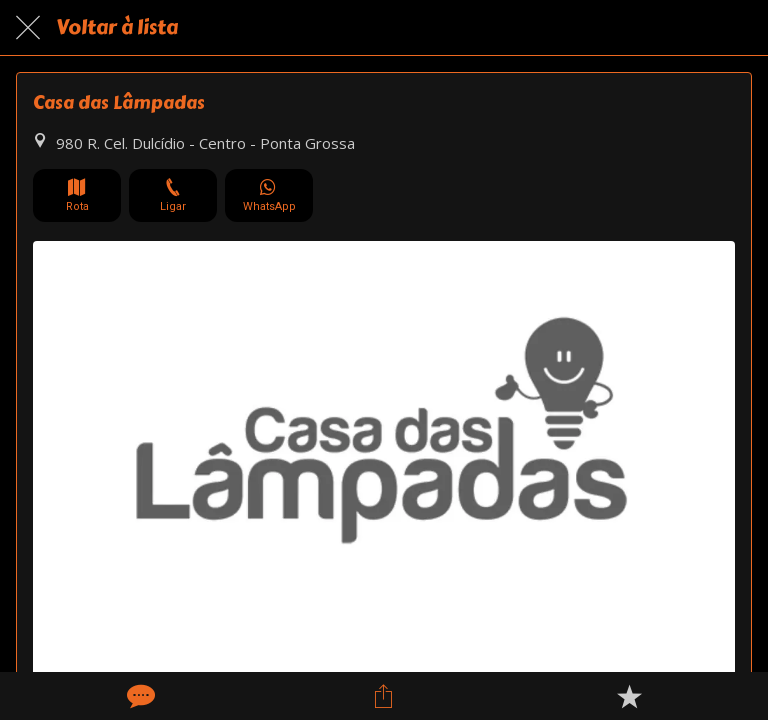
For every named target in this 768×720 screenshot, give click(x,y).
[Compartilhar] (384, 696)
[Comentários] (139, 696)
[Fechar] (28, 28)
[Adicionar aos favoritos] (629, 696)
